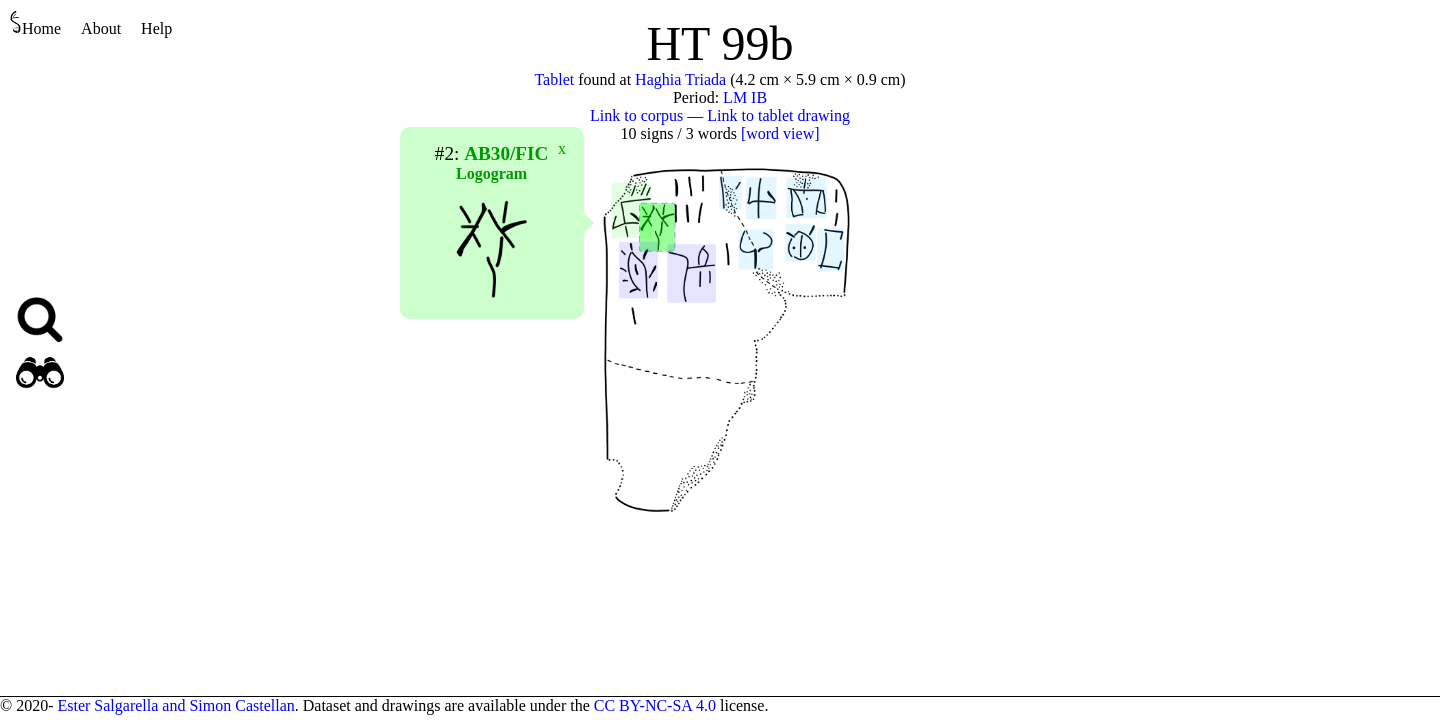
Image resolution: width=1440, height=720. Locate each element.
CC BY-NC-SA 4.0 (655, 705)
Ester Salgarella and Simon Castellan (175, 705)
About (101, 28)
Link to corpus (636, 115)
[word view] (780, 133)
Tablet (554, 79)
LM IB (745, 97)
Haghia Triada (680, 79)
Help (156, 28)
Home (35, 23)
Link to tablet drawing (778, 115)
